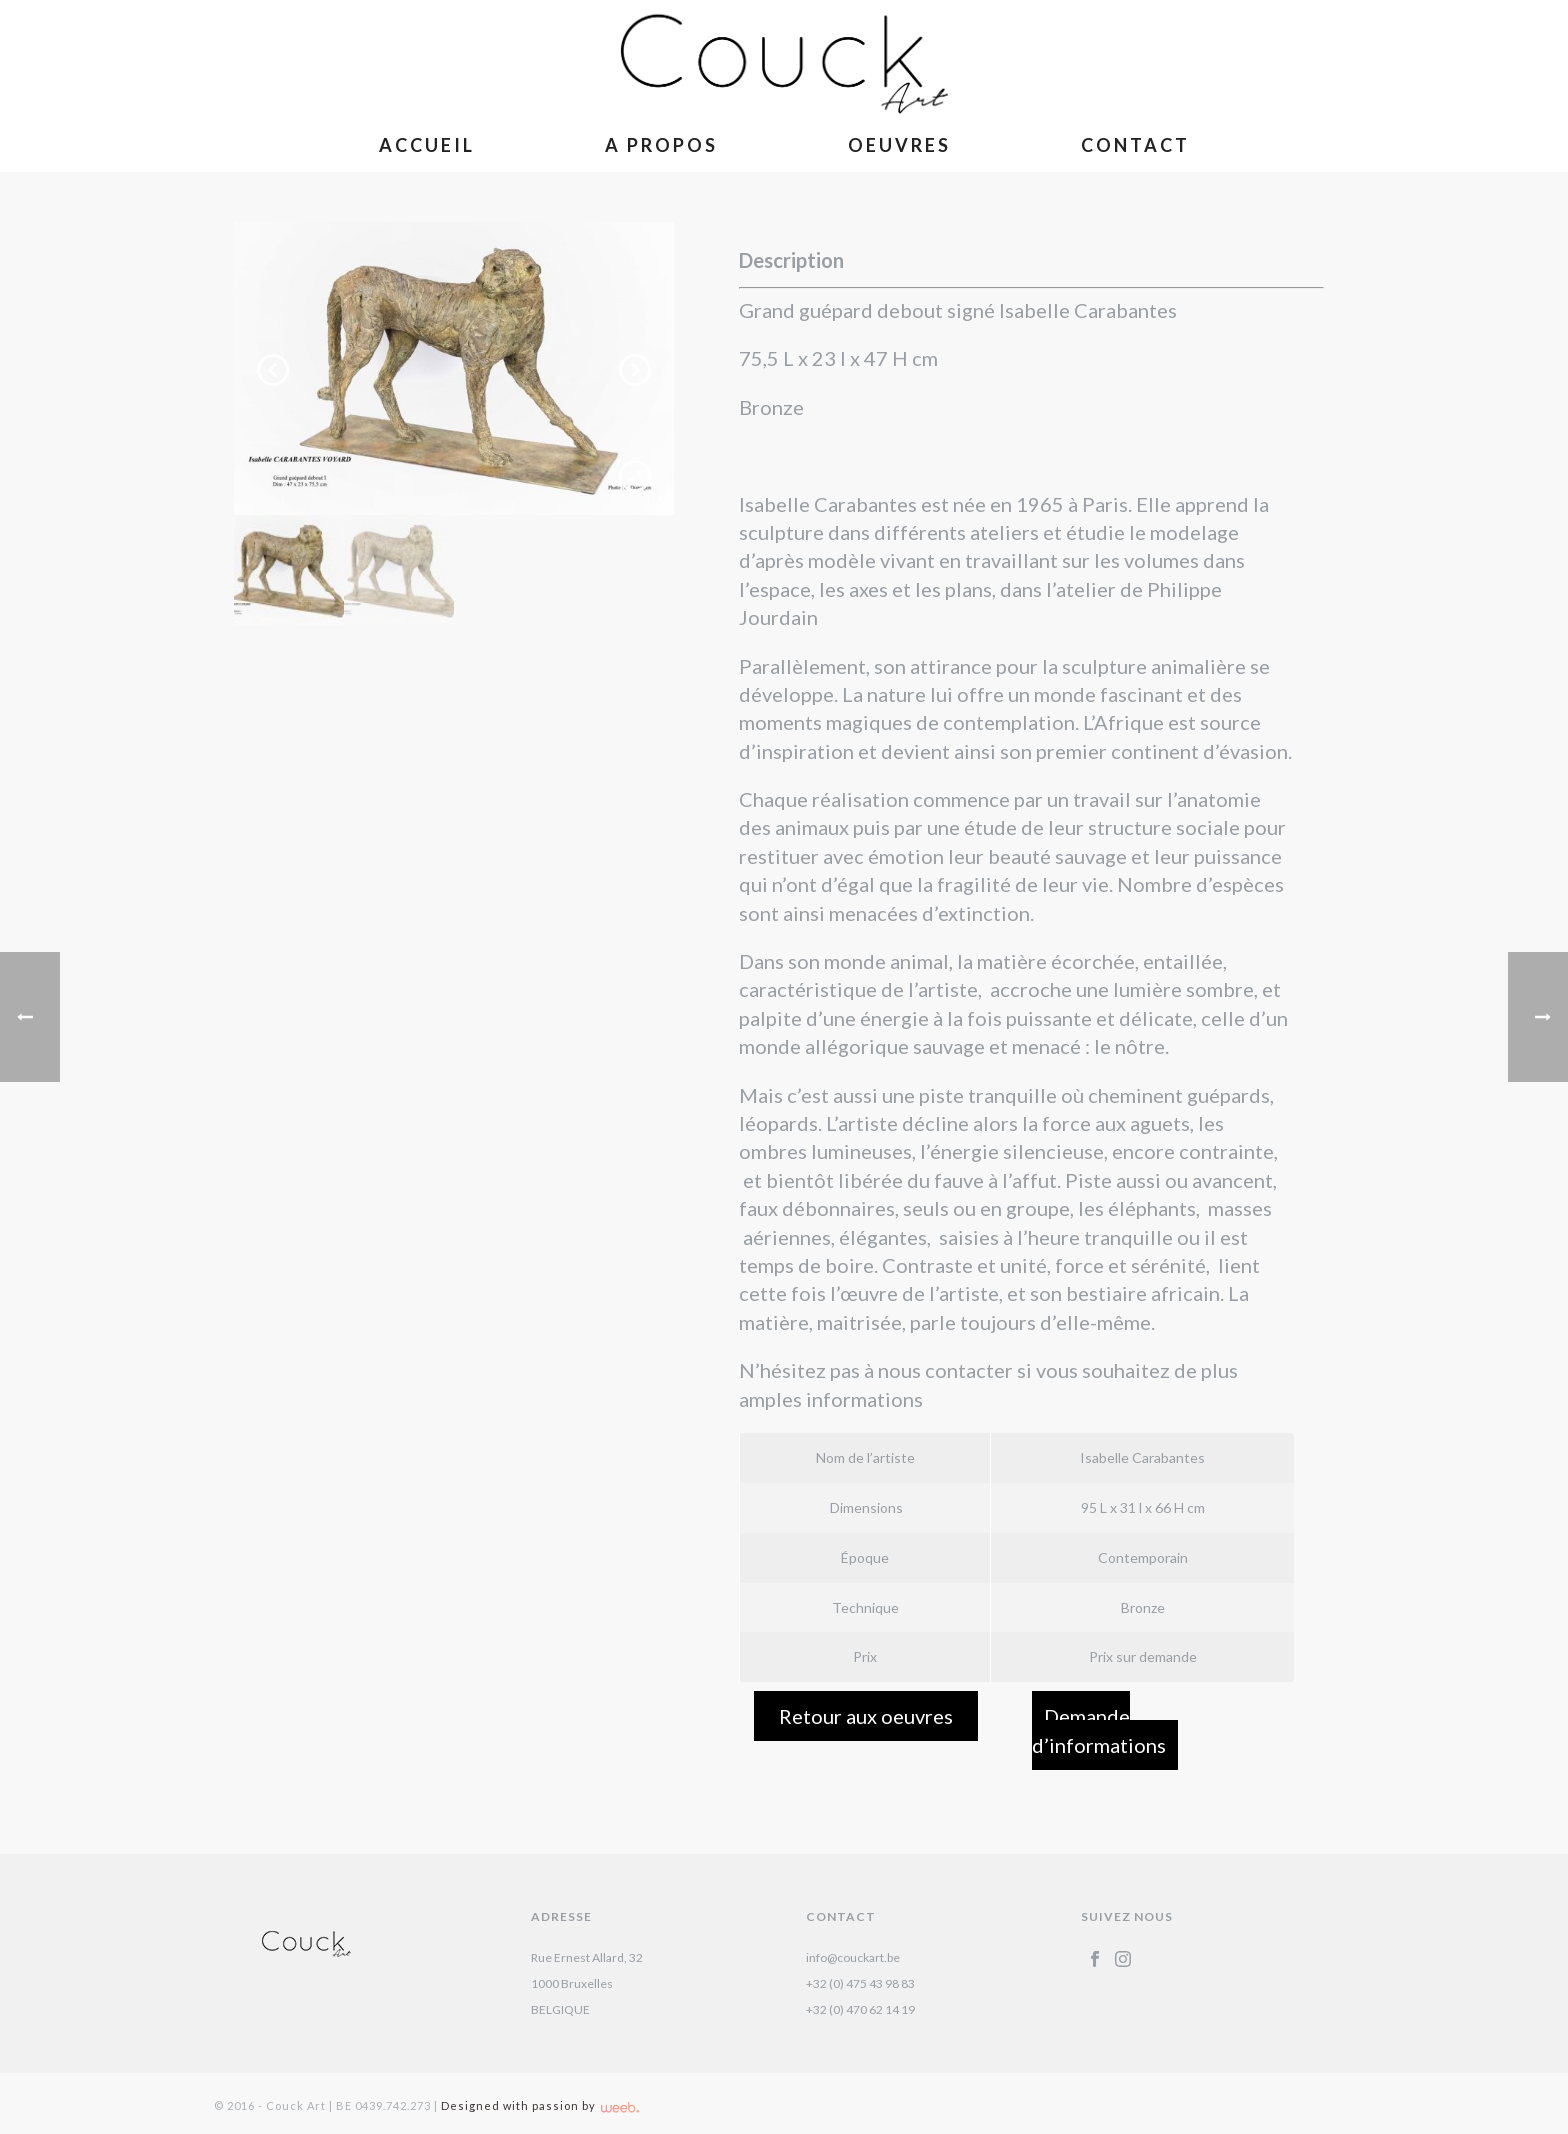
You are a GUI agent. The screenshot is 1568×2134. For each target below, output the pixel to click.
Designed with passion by (540, 2105)
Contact (1135, 145)
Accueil (427, 145)
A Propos (661, 145)
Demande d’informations (1099, 1730)
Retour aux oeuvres (866, 1716)
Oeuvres (899, 145)
